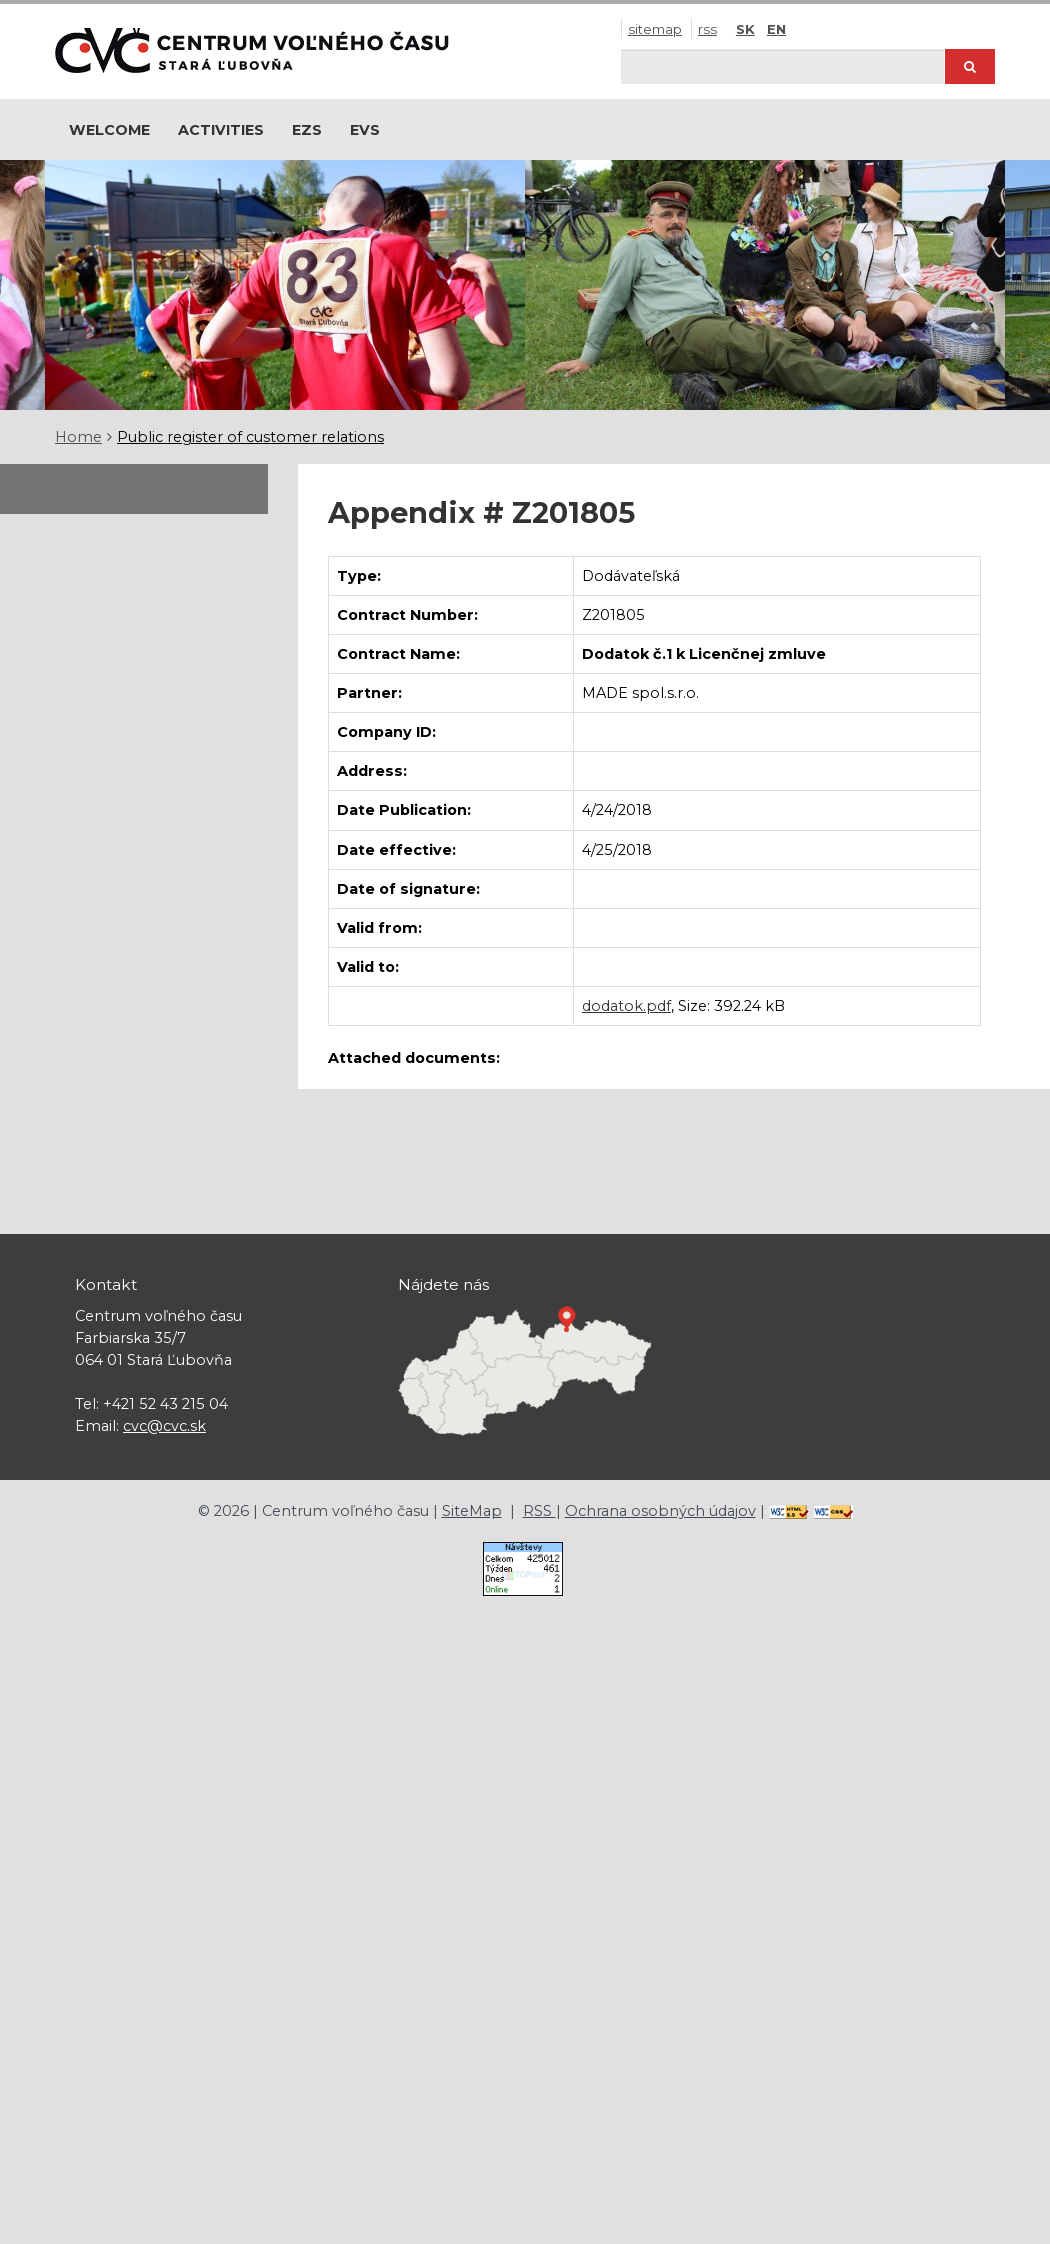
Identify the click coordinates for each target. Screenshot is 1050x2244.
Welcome (109, 130)
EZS (307, 130)
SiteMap (655, 29)
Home (78, 437)
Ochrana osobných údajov (660, 1511)
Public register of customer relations (250, 437)
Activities (221, 130)
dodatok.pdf (626, 1006)
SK (745, 29)
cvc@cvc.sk (164, 1426)
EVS (365, 130)
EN (776, 29)
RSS (707, 29)
